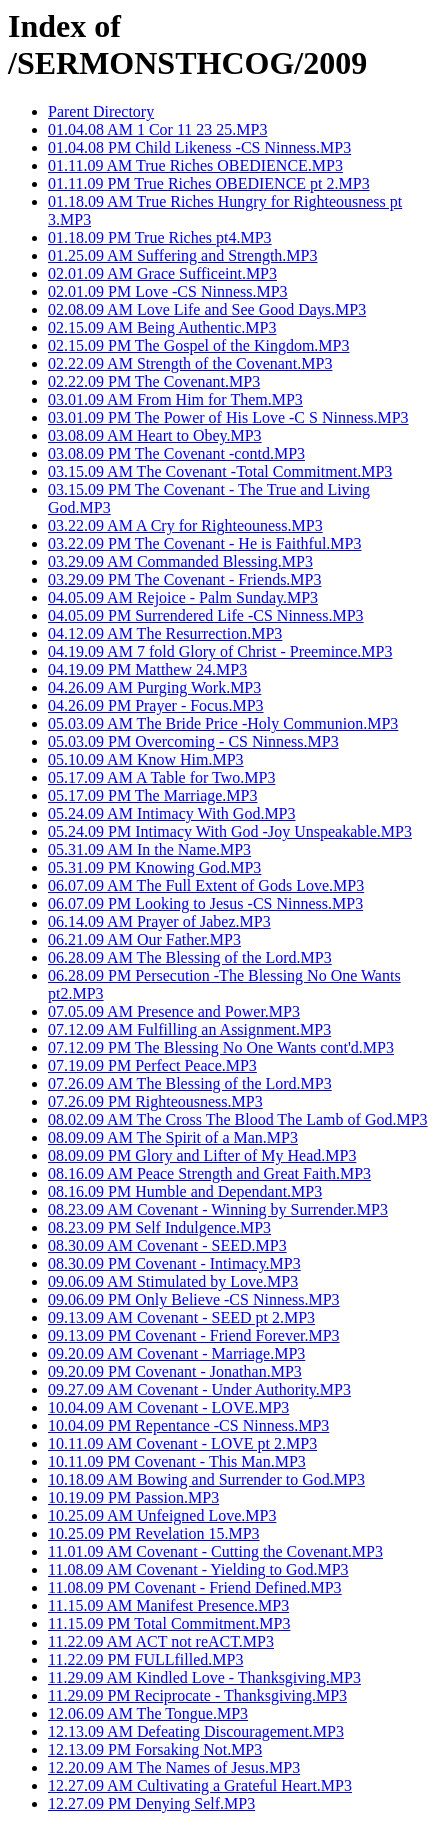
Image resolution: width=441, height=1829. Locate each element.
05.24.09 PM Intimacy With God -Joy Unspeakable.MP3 (230, 831)
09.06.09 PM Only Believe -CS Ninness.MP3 (194, 1299)
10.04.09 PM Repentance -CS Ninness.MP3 (188, 1425)
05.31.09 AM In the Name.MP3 (149, 849)
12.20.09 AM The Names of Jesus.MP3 (174, 1767)
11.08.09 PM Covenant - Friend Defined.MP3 (195, 1587)
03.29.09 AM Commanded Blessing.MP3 (180, 561)
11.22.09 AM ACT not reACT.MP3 (161, 1641)
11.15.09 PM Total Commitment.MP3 (169, 1623)
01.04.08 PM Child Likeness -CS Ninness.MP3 (199, 147)
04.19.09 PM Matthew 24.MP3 (147, 669)
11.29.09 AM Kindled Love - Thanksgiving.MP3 (204, 1677)
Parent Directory (101, 111)
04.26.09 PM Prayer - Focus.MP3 (156, 705)
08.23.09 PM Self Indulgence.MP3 (159, 1227)
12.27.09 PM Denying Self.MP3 (151, 1803)
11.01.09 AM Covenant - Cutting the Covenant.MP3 (215, 1551)
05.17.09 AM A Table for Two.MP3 (161, 777)
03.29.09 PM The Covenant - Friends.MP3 (184, 579)
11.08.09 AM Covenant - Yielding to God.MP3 (198, 1569)
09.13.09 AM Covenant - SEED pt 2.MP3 (181, 1317)
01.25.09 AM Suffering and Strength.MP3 (182, 255)
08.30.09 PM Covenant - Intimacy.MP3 (174, 1263)
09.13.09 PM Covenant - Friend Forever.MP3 (194, 1335)
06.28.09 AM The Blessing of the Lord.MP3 (190, 957)
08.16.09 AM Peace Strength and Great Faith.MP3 (209, 1173)
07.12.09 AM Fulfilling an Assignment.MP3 (189, 1029)
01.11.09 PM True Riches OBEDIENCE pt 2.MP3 (209, 183)
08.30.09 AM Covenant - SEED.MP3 (167, 1245)
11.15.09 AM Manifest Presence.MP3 (168, 1605)
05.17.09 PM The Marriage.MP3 (152, 795)
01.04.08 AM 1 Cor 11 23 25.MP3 (157, 129)
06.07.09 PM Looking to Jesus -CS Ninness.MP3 (205, 903)
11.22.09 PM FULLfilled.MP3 (145, 1659)
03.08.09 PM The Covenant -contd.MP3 (176, 453)
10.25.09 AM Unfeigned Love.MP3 (162, 1515)
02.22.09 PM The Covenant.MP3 (154, 381)
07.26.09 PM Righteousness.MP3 (155, 1101)
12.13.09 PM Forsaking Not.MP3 (155, 1749)
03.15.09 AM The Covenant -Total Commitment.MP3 (220, 471)
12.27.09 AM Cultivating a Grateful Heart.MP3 (200, 1785)
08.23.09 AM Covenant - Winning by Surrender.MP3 (218, 1209)
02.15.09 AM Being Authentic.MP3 (162, 327)
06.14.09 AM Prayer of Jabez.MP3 (159, 921)
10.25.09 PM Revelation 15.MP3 (154, 1533)
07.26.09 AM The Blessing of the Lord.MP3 (190, 1083)
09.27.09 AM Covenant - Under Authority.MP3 (199, 1389)
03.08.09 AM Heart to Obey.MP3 (155, 435)
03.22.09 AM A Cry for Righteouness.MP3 (185, 525)
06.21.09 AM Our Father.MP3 (144, 939)
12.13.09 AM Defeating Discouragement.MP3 (196, 1731)
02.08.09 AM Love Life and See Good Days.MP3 (207, 309)
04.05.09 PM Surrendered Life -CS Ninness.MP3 (206, 615)
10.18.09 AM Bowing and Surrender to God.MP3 (206, 1479)
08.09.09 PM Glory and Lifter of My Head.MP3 (202, 1155)
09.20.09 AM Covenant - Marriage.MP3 (176, 1353)
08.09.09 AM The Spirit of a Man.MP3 (173, 1137)
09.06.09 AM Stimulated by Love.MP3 (173, 1281)
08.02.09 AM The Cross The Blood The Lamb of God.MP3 (238, 1119)
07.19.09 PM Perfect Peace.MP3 (152, 1065)
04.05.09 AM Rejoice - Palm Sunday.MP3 (183, 597)
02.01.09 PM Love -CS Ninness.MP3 (168, 291)
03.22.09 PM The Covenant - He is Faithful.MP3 (204, 543)
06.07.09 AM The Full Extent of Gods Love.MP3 (206, 885)
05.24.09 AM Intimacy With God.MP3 (172, 813)
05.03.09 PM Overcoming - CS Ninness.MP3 (193, 741)
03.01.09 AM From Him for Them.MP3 (175, 399)
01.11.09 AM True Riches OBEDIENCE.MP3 (195, 165)
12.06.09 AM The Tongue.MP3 (148, 1713)
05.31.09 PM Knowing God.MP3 (154, 867)
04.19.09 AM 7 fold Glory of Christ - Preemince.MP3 (220, 651)
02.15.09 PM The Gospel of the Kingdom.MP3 (198, 345)
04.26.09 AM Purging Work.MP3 (154, 687)
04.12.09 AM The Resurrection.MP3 (165, 633)
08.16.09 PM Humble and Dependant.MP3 (185, 1191)
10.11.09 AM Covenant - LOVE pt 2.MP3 (182, 1443)
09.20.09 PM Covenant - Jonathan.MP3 (175, 1371)
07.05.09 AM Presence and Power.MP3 (174, 1011)
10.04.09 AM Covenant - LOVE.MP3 (168, 1407)
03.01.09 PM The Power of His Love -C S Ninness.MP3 (228, 417)
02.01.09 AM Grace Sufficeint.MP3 (162, 273)
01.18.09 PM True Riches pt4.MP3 (160, 237)
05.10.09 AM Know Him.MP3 (146, 759)
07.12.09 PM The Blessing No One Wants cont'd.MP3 (221, 1047)
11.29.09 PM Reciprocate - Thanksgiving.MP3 (197, 1695)
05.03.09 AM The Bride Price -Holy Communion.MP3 (223, 723)
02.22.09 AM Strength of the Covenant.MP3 (190, 363)
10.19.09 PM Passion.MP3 (133, 1497)
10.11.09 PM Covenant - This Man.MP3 (177, 1461)
